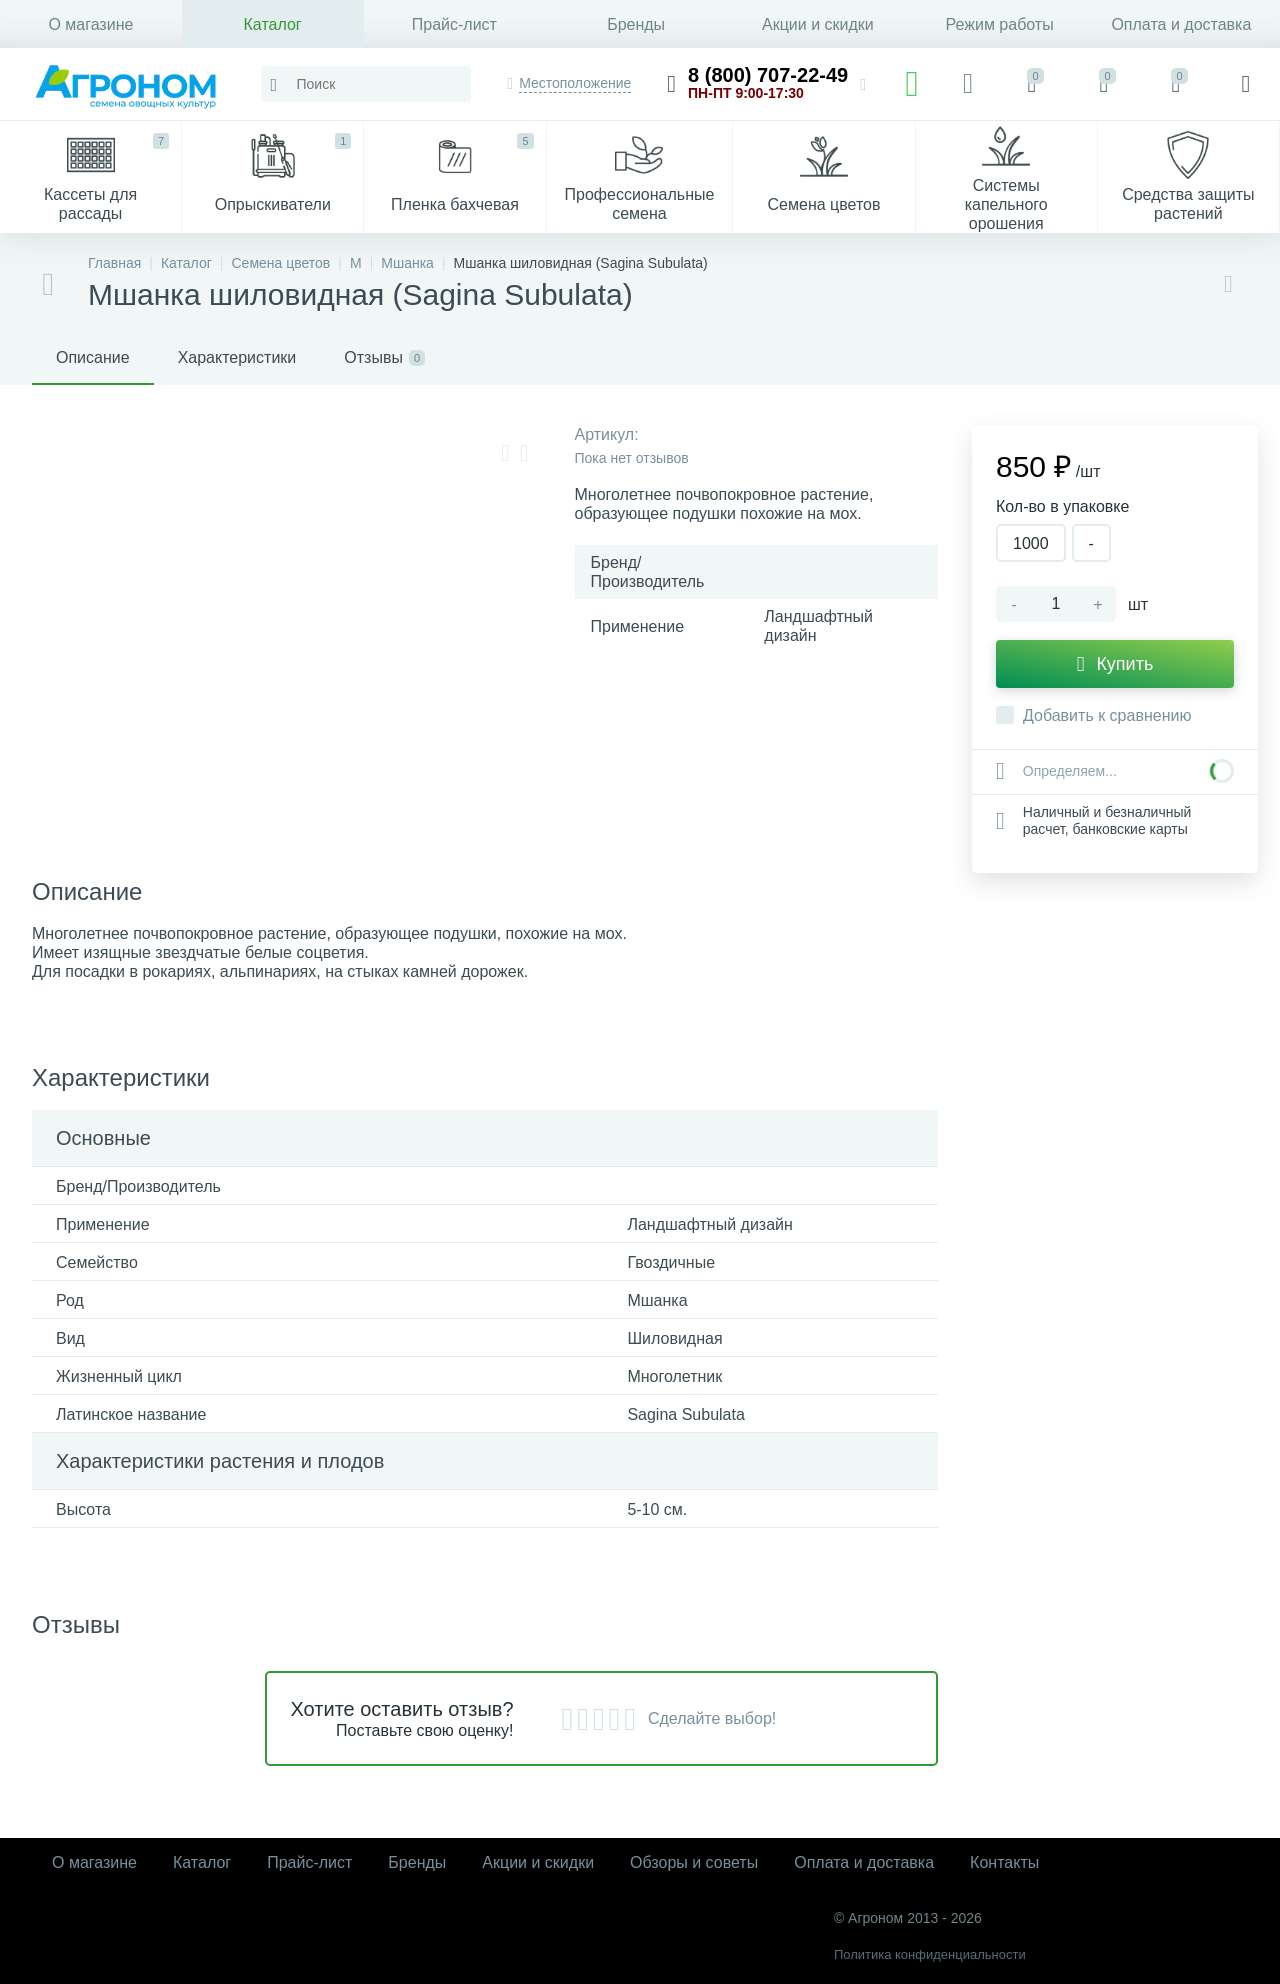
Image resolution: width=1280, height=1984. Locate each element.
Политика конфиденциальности (930, 1954)
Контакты (1004, 1862)
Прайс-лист (454, 24)
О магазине (90, 24)
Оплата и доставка (1181, 24)
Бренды (636, 24)
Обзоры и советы (694, 1862)
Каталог (273, 24)
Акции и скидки (818, 24)
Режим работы (1000, 24)
